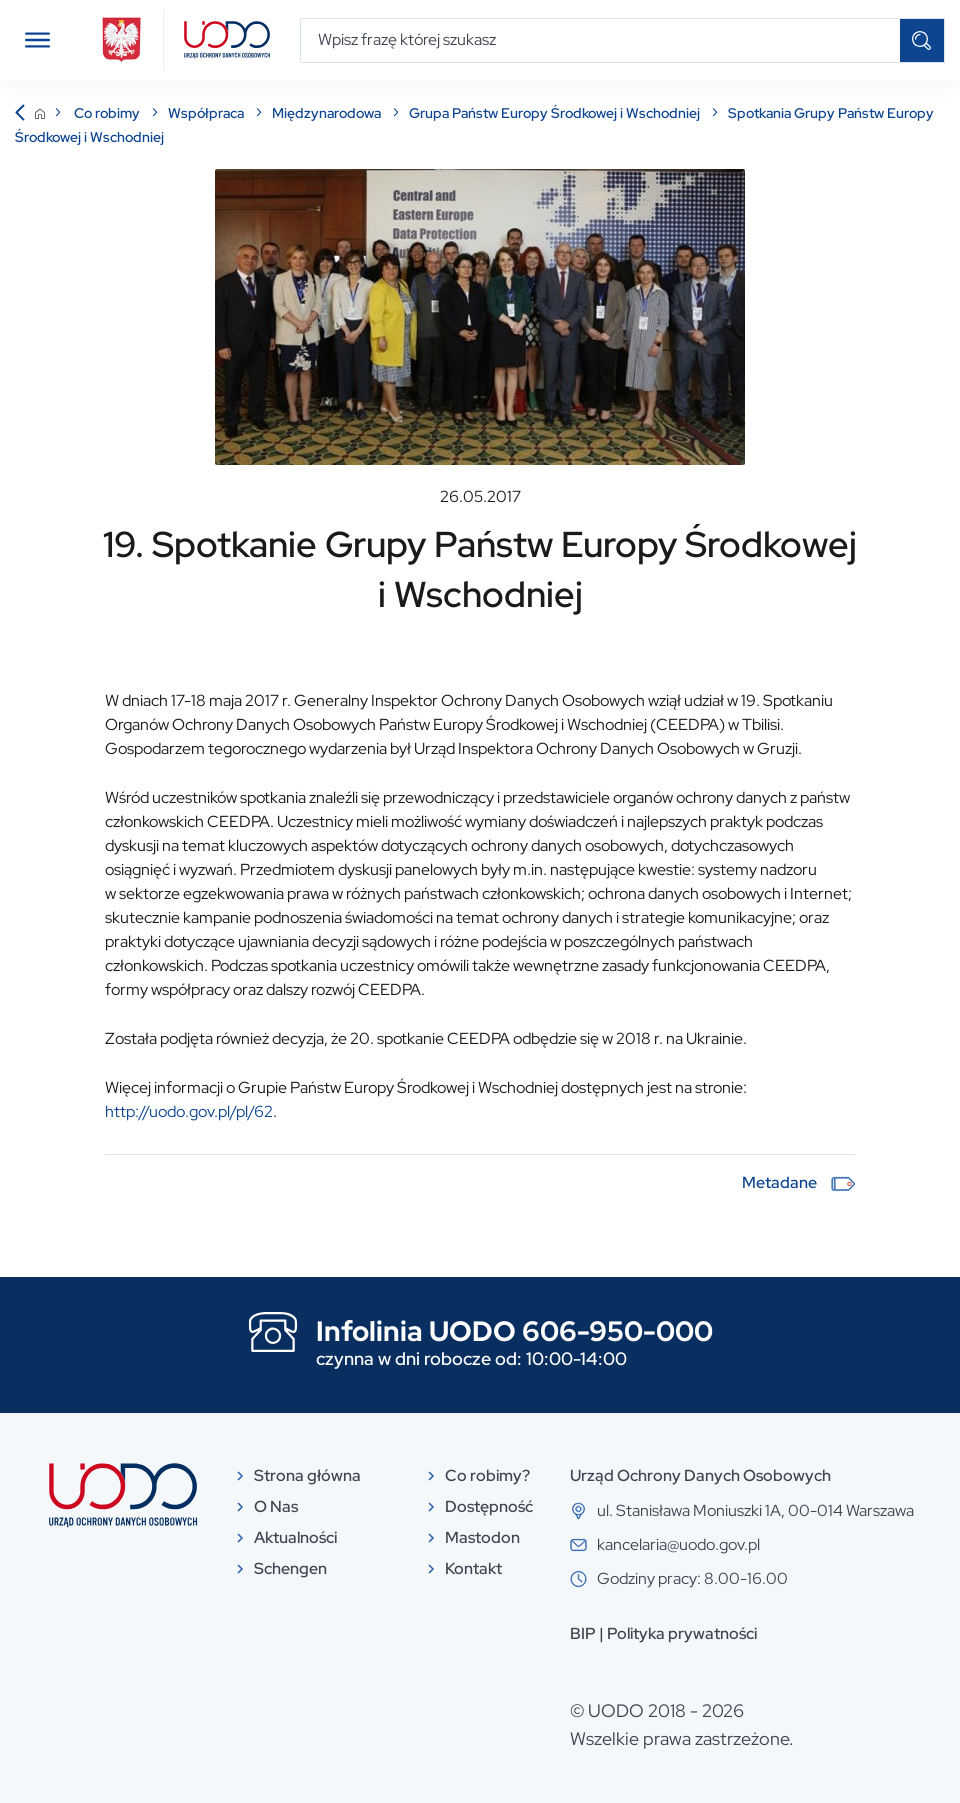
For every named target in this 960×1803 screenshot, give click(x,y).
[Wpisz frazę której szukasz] (600, 40)
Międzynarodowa (328, 113)
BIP (583, 1633)
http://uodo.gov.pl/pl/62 (189, 1111)
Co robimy (108, 113)
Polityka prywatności (682, 1633)
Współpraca (207, 113)
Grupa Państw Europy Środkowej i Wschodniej (556, 113)
